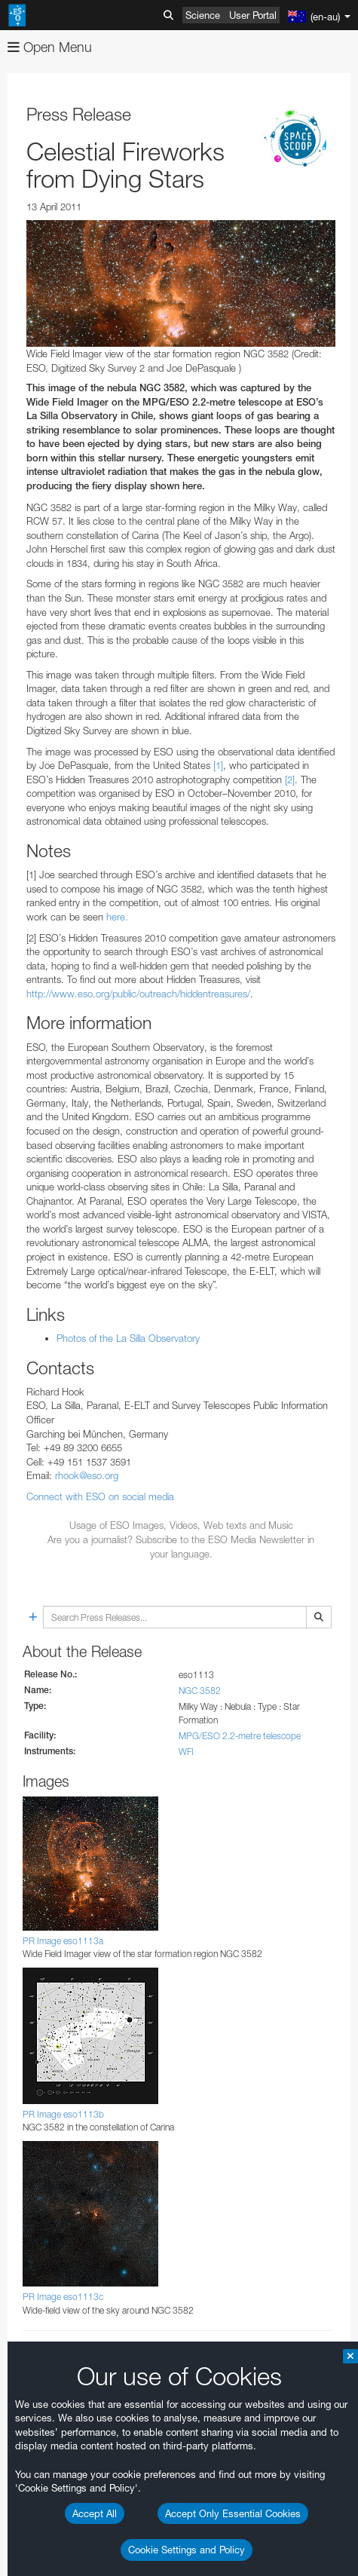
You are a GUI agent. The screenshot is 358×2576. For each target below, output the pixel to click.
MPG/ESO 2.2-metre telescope (240, 1735)
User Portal (253, 15)
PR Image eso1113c (63, 2296)
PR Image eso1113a (63, 1941)
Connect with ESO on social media (100, 1496)
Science (202, 15)
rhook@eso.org (86, 1475)
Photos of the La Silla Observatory (128, 1338)
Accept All (94, 2513)
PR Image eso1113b (63, 2114)
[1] (218, 765)
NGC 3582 (200, 1690)
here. (117, 917)
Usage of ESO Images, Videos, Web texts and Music (181, 1525)
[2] (290, 779)
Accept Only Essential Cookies (233, 2513)
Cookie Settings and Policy (186, 2550)
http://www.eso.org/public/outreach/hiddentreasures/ (138, 994)
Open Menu (50, 47)
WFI (186, 1751)
